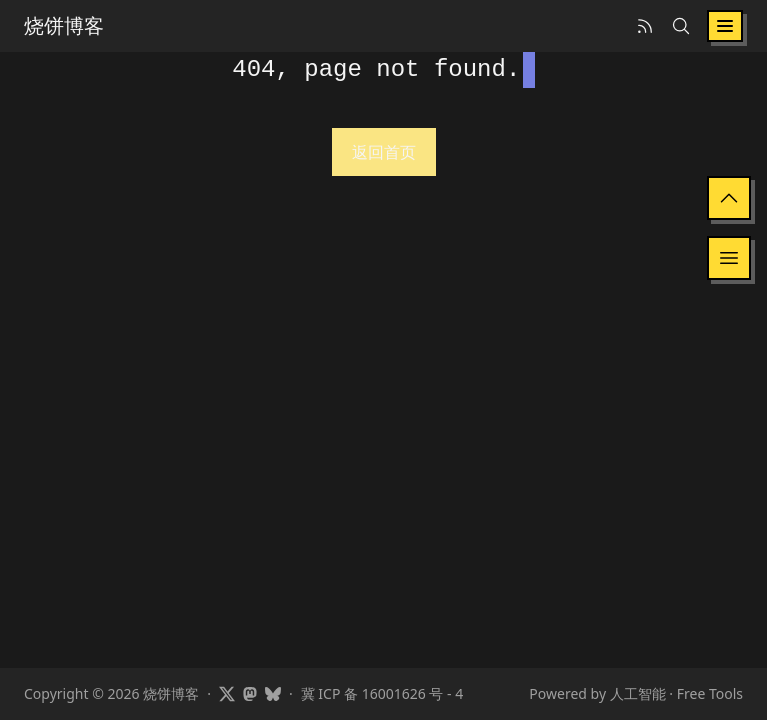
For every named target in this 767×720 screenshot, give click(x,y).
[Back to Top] (729, 198)
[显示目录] (729, 258)
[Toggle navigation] (725, 26)
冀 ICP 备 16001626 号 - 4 (382, 693)
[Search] (681, 26)
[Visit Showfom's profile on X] (227, 694)
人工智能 (638, 693)
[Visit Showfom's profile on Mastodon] (250, 694)
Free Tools (710, 693)
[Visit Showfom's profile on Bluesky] (273, 694)
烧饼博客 (64, 25)
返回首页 (384, 152)
